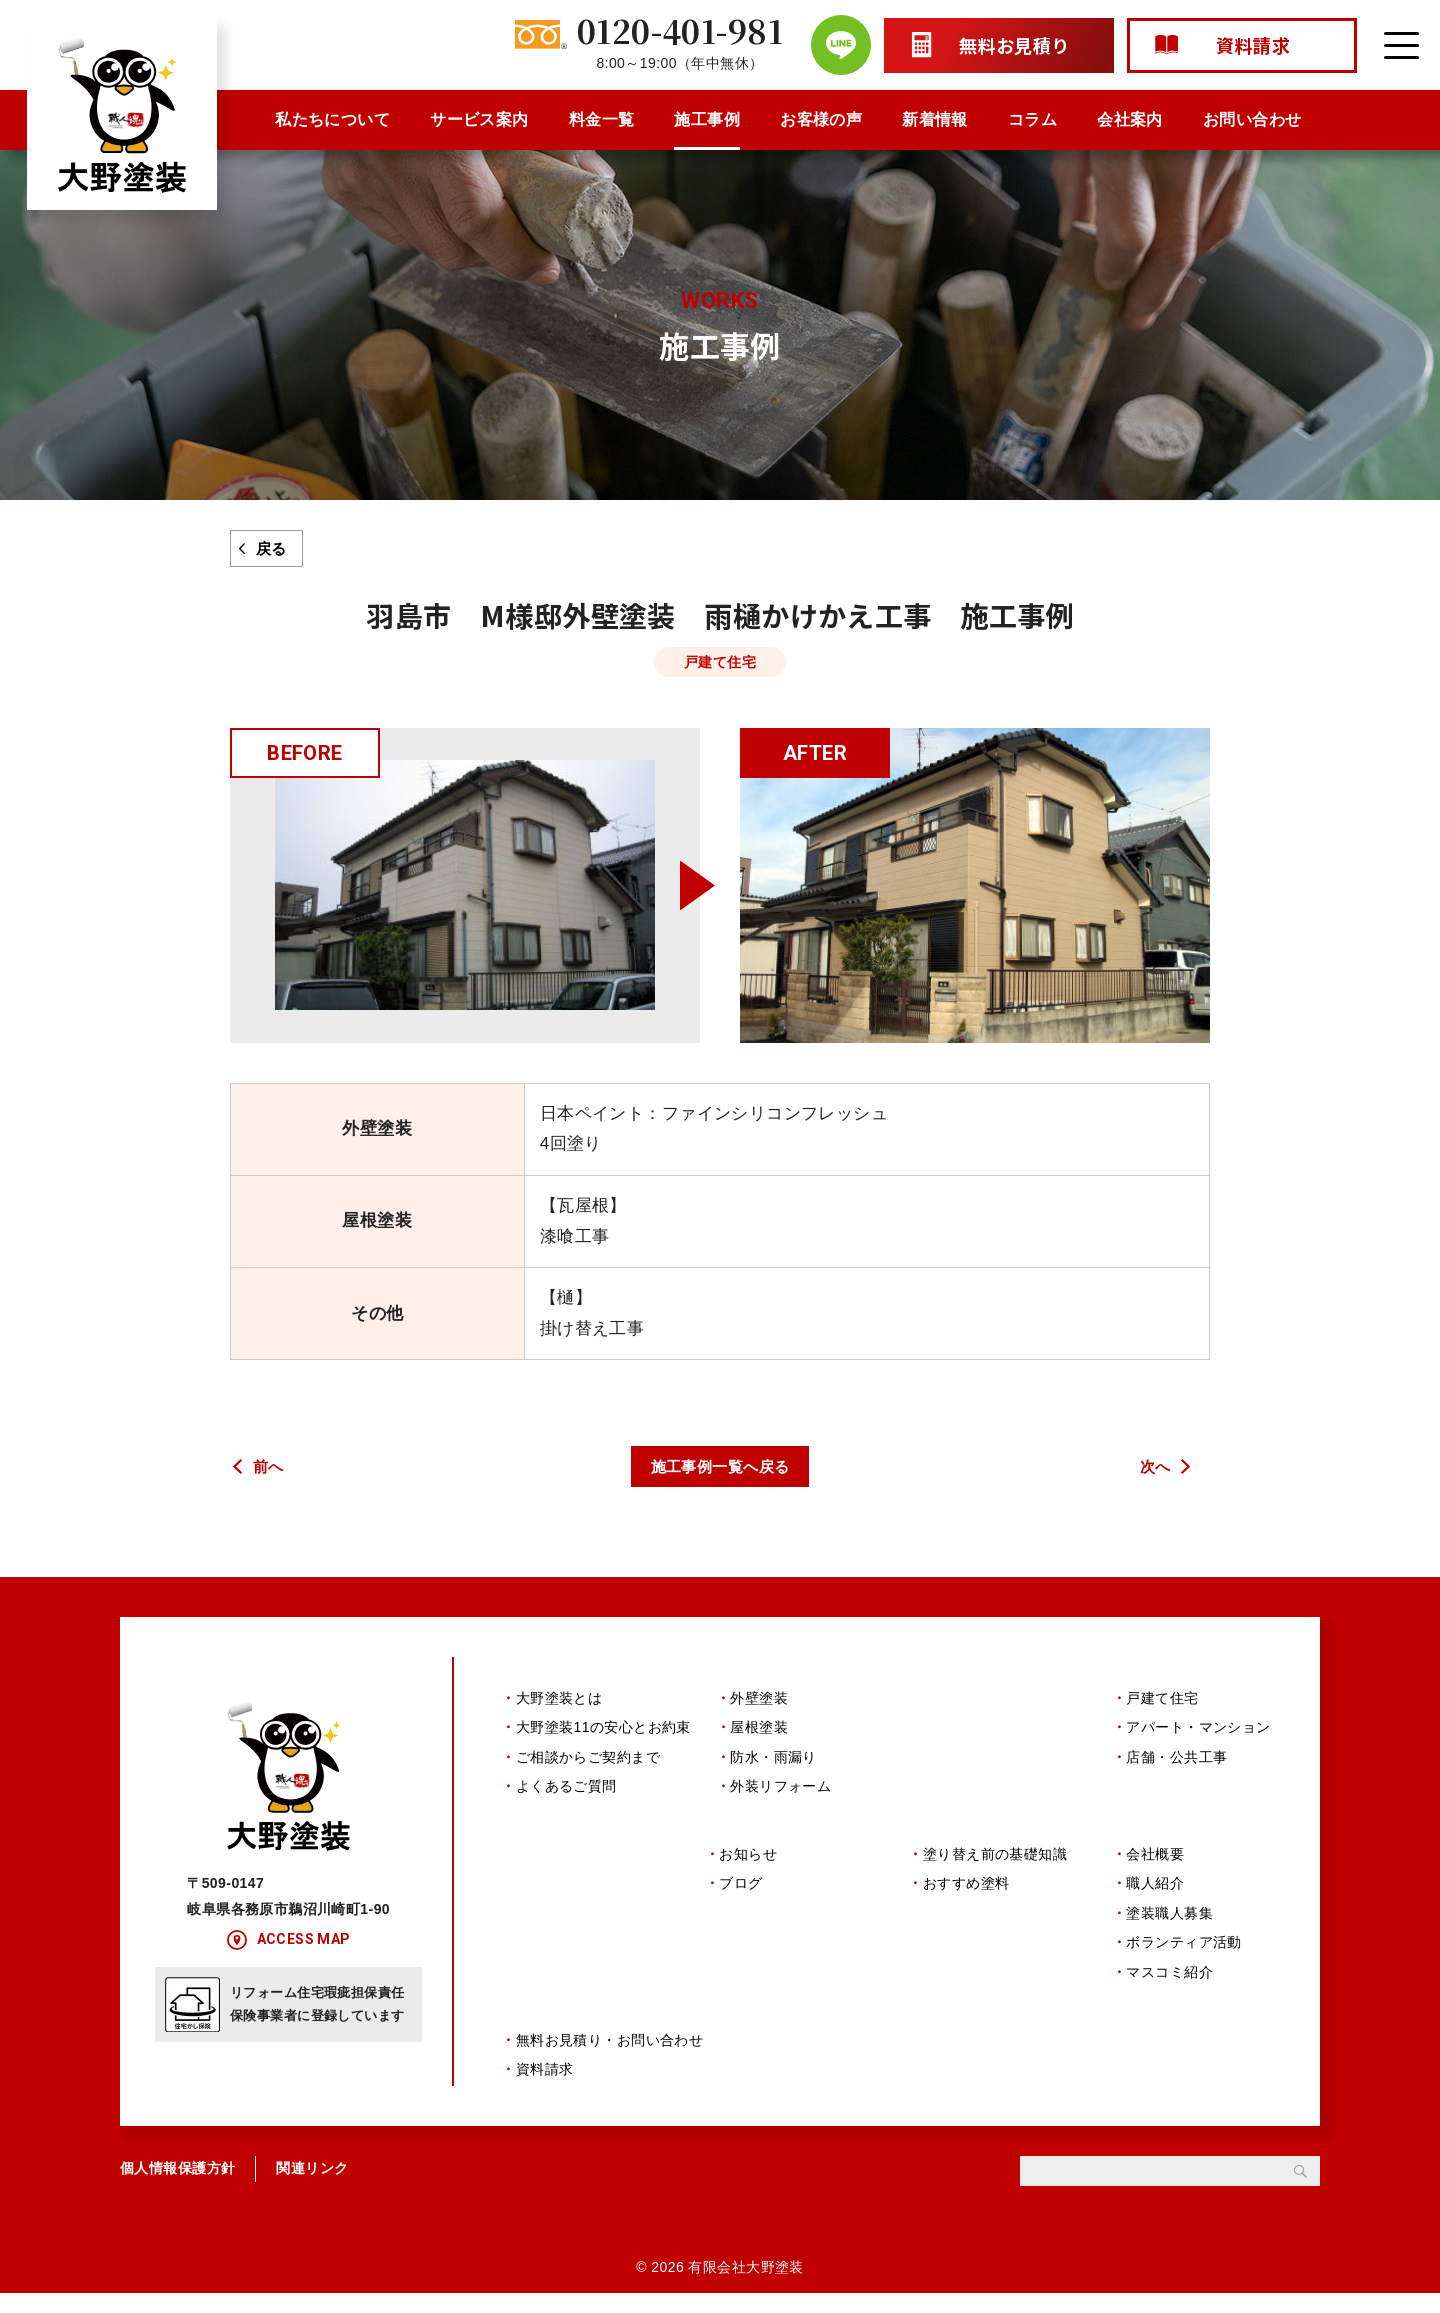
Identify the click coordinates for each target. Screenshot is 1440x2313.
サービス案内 (479, 119)
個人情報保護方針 (177, 2188)
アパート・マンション (1198, 1731)
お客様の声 (821, 119)
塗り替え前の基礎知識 (995, 1866)
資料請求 (545, 2089)
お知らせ (748, 1866)
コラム (1032, 119)
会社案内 (1130, 119)
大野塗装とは (559, 1701)
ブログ (740, 1895)
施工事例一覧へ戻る (720, 1466)
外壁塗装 (759, 1701)
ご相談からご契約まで (588, 1760)
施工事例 (707, 119)
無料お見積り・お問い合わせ (610, 2059)
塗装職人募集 (1169, 1924)
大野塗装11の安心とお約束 (603, 1731)
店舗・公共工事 (1176, 1760)
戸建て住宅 (1162, 1701)
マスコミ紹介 (1169, 1983)
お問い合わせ (1252, 119)
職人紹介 (1155, 1895)
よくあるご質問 (566, 1789)
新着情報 (935, 119)
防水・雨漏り (773, 1760)
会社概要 (1155, 1866)
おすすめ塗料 (966, 1895)
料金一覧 (602, 119)
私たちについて (332, 119)
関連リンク (312, 2188)
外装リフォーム (780, 1789)
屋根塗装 (759, 1731)
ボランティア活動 (1183, 1954)
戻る (271, 548)
